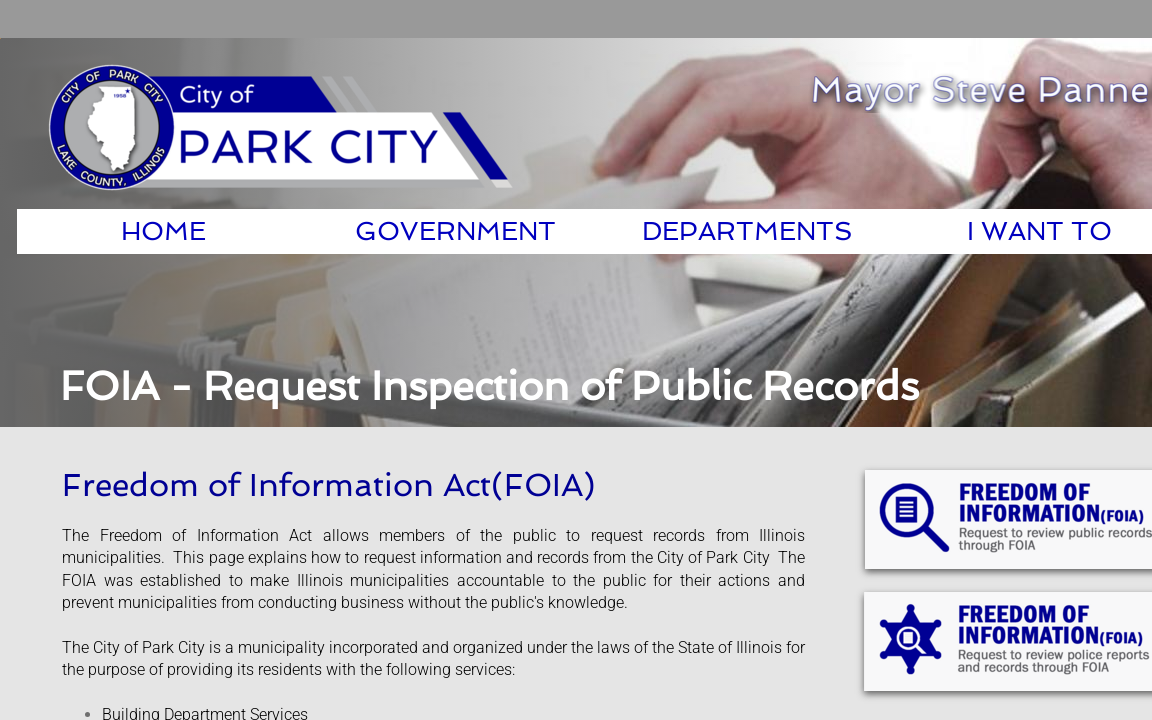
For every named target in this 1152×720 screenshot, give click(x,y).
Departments (747, 231)
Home (163, 231)
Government (455, 231)
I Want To (1039, 231)
